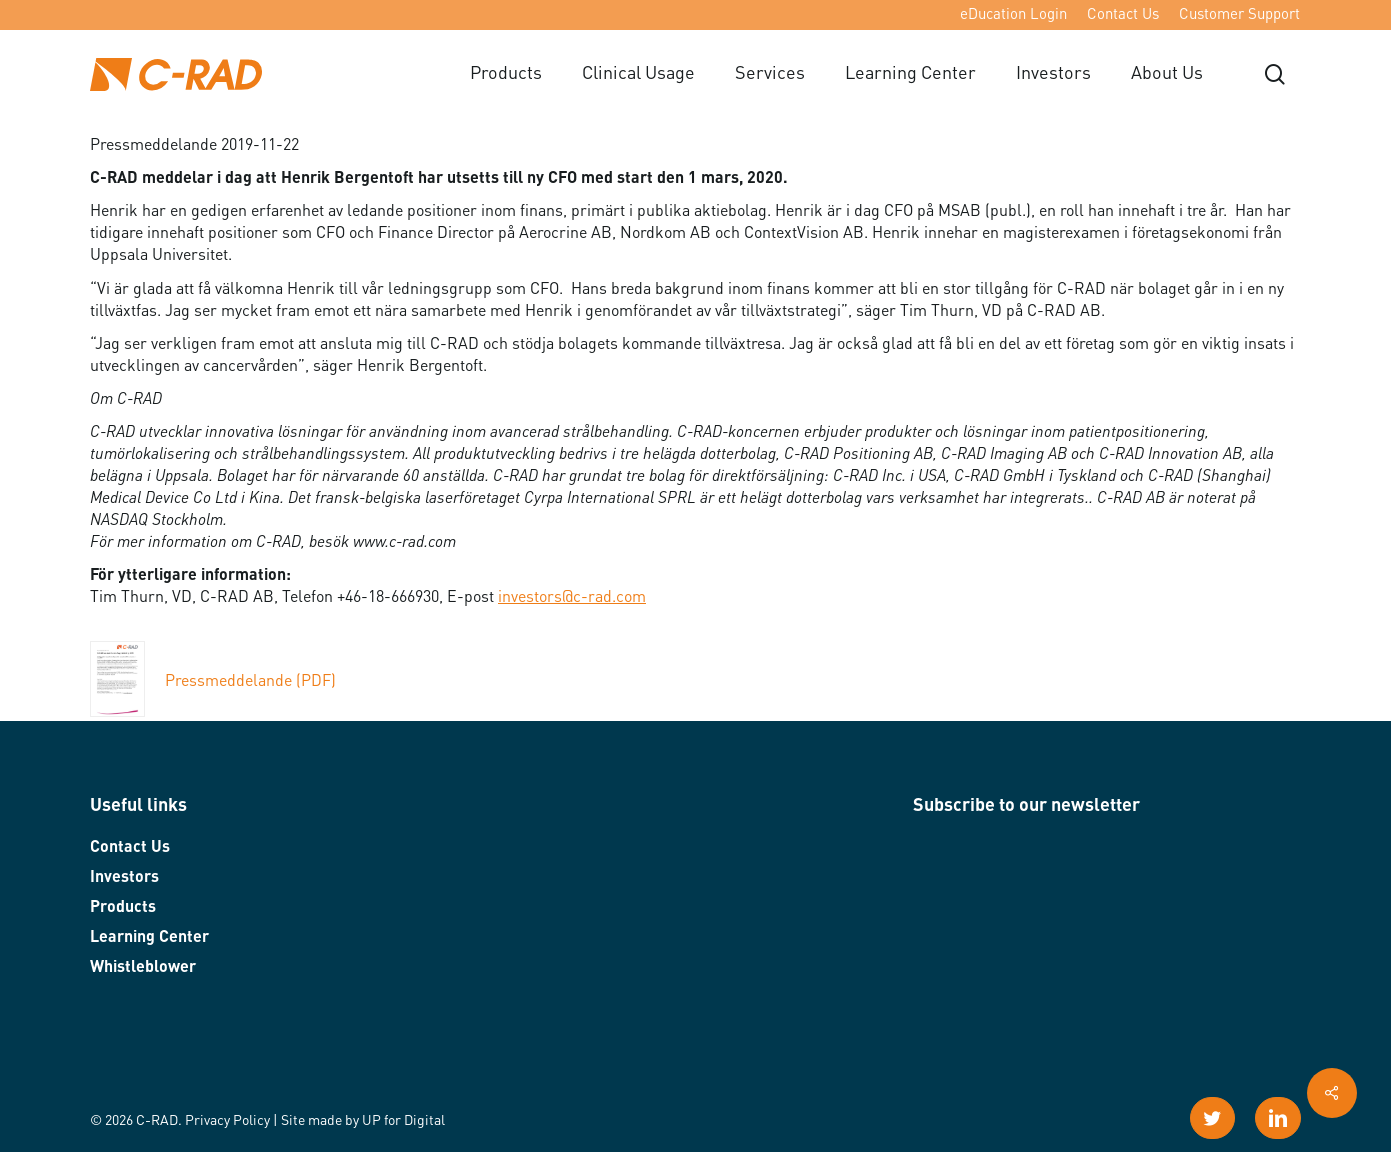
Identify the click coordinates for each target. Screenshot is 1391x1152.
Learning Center (149, 938)
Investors (124, 878)
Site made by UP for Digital (363, 1121)
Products (123, 908)
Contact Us (130, 848)
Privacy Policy (227, 1121)
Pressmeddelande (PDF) (213, 683)
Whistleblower (143, 968)
